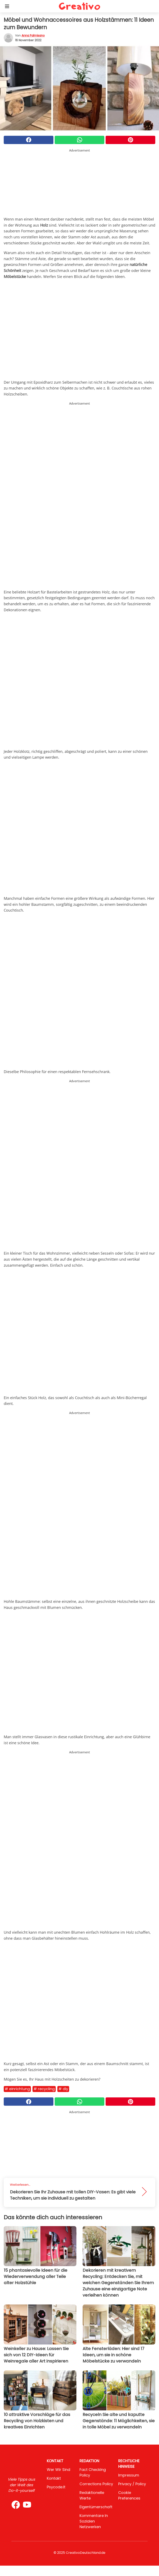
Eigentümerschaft (96, 2506)
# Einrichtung (17, 2088)
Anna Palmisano (33, 35)
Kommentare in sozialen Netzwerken (94, 2521)
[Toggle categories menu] (7, 6)
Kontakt (54, 2478)
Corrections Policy (96, 2483)
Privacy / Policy (132, 2483)
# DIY (63, 2088)
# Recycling (44, 2088)
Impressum (128, 2475)
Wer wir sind (58, 2469)
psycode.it (56, 2487)
